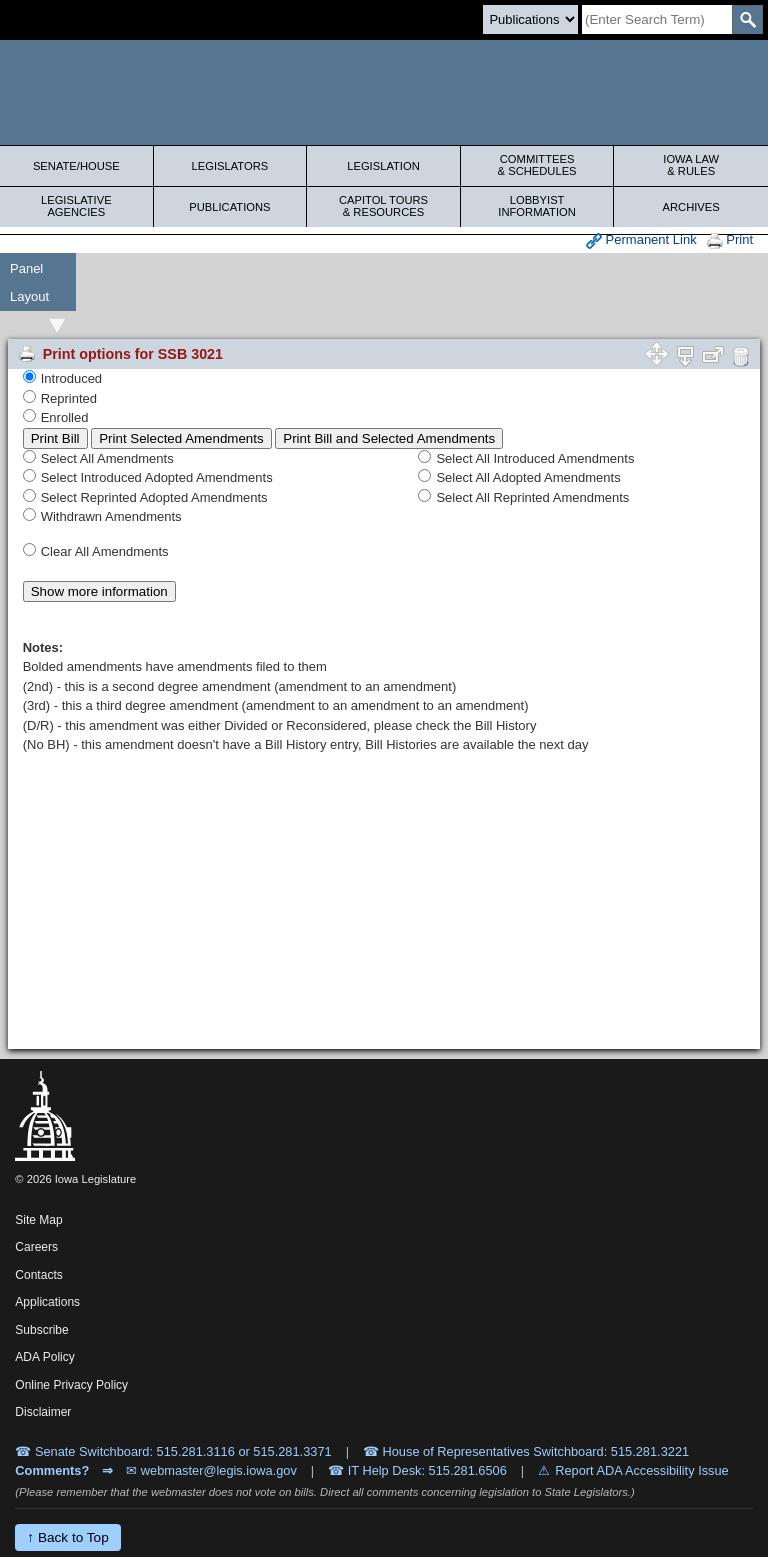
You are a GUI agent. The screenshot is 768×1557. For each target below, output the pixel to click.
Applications (47, 1302)
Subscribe (41, 1330)
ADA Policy (44, 1357)
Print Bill (55, 438)
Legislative (76, 206)
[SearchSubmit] (747, 19)
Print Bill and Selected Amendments (389, 438)
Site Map (38, 1220)
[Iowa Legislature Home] (384, 92)
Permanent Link (641, 240)
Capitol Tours (383, 206)
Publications (229, 207)
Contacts (38, 1275)
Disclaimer (43, 1412)
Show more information (99, 591)
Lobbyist (537, 206)
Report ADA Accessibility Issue (642, 1470)
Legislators (230, 166)
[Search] (657, 19)
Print (730, 240)
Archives (691, 207)
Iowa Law (691, 165)
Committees (537, 165)
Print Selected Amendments (181, 438)
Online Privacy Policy (71, 1385)
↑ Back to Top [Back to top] (67, 1537)
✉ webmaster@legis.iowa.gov (211, 1470)
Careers (36, 1247)
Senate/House (76, 166)
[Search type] (530, 19)
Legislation (383, 166)
